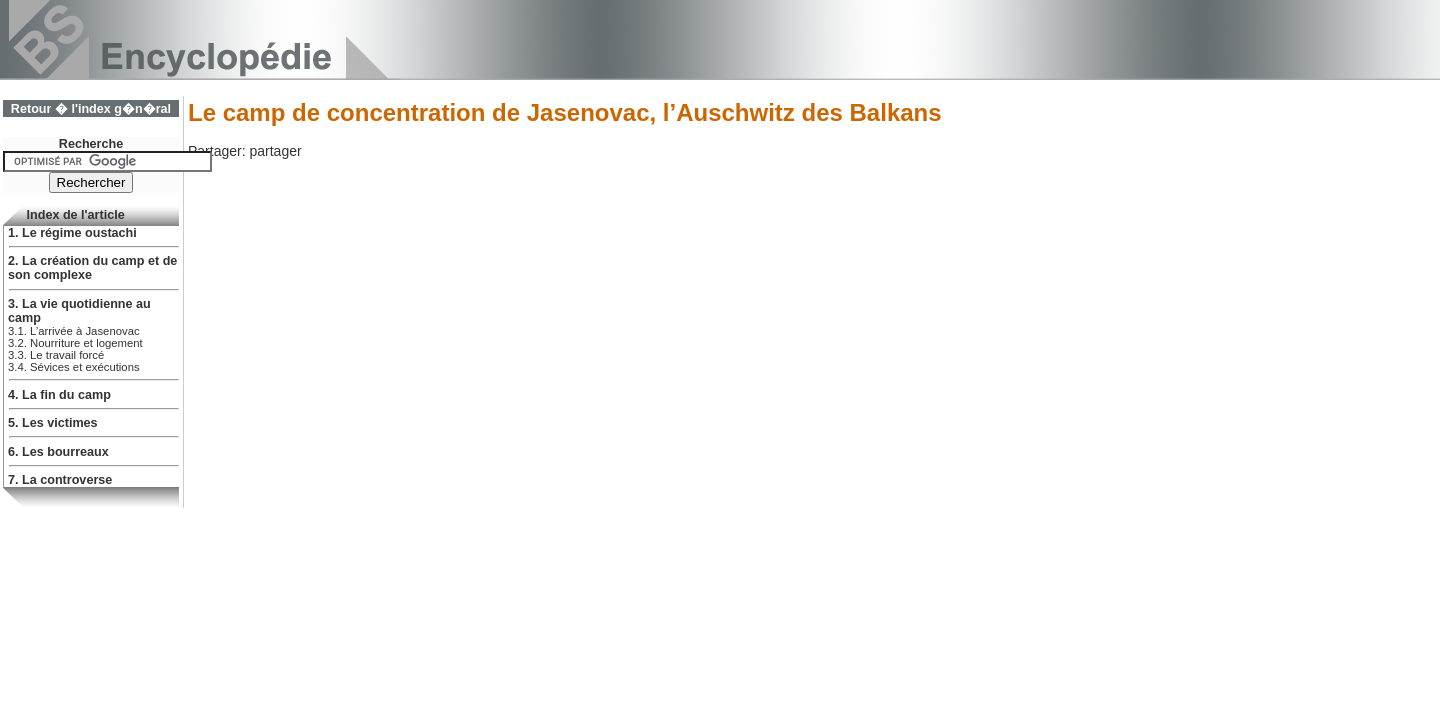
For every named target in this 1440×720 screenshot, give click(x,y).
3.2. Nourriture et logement (75, 343)
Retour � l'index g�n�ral (91, 109)
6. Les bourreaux (58, 452)
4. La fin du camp (59, 395)
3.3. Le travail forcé (56, 355)
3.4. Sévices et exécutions (74, 367)
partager (275, 151)
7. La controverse (60, 480)
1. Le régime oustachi (72, 233)
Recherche (91, 144)
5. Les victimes (53, 423)
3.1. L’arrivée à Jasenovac (74, 331)
